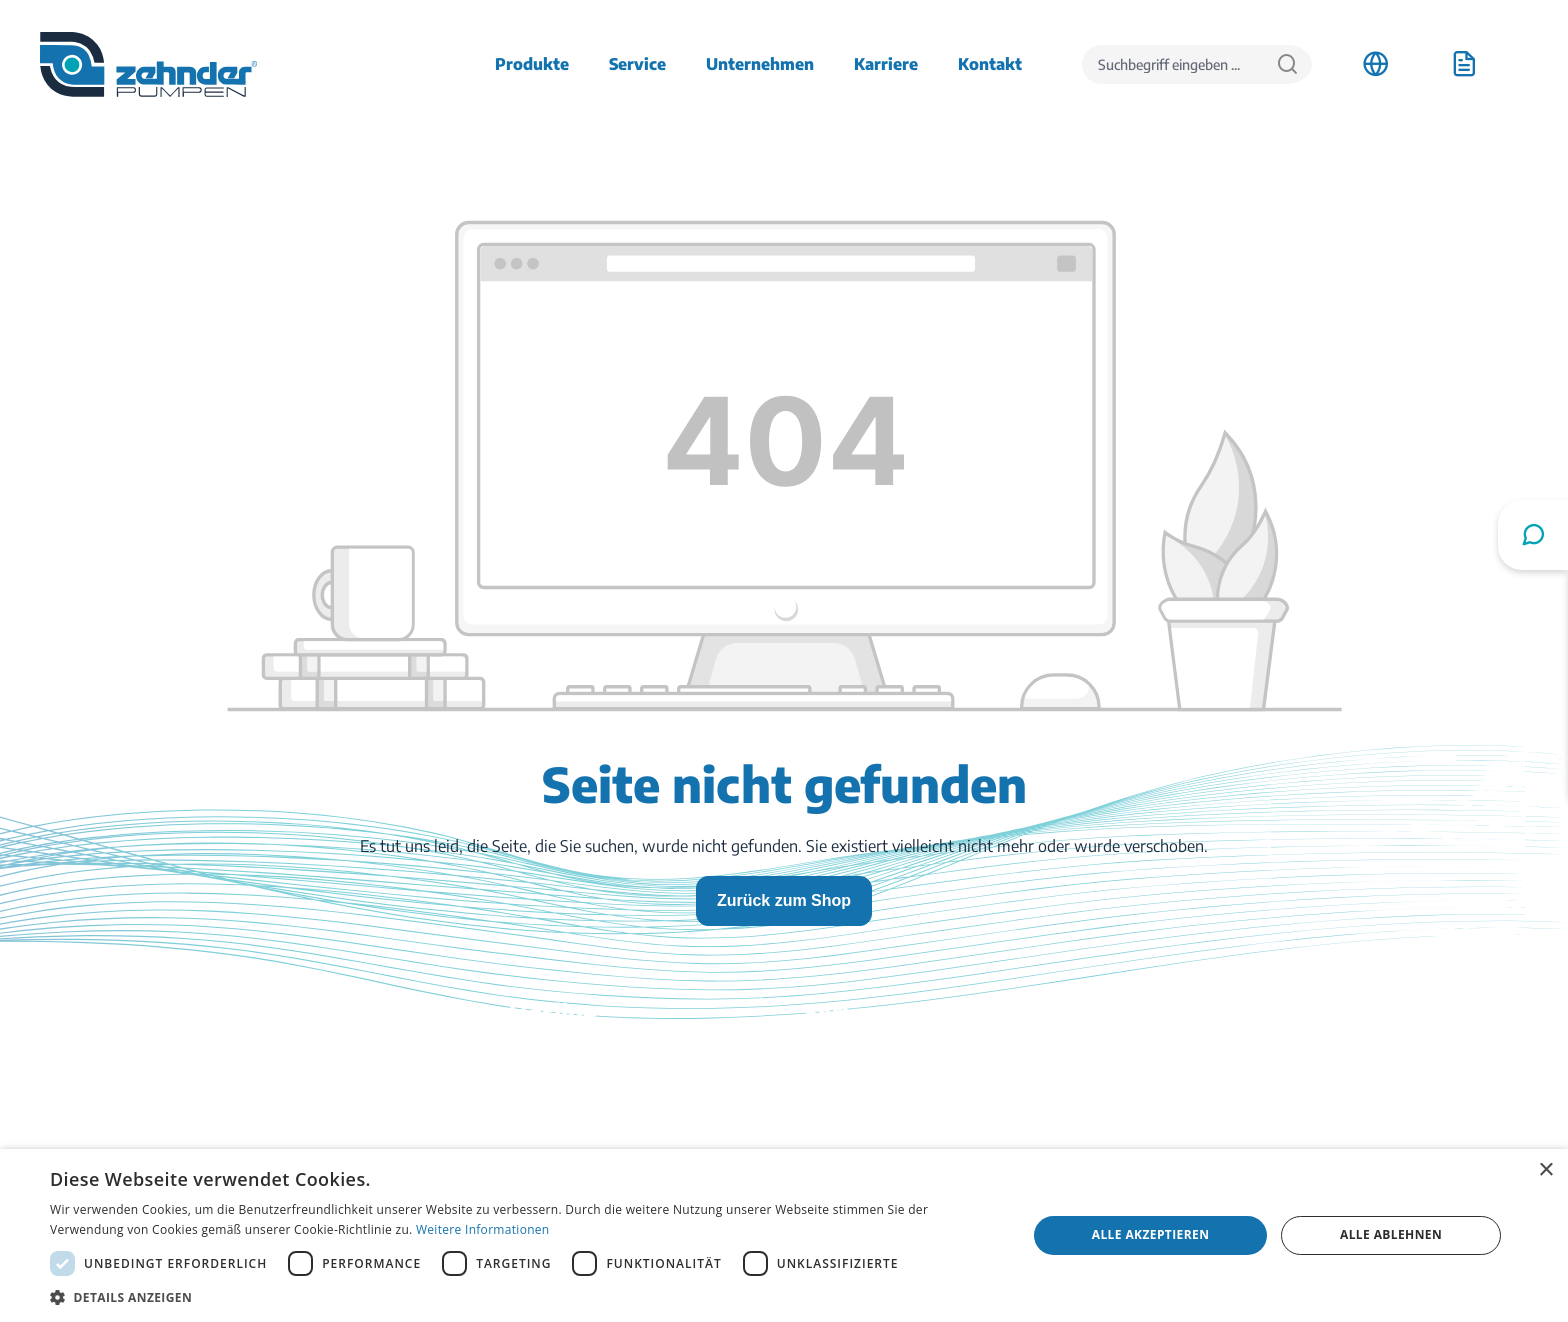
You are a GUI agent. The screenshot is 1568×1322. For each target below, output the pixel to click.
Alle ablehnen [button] (1391, 1234)
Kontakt (832, 1088)
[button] (524, 1297)
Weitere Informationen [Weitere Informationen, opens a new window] (483, 1229)
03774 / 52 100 (463, 1104)
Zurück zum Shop (784, 900)
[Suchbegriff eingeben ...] (1173, 64)
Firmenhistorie (1247, 1116)
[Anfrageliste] (1464, 64)
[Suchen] (1287, 64)
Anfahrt (1223, 1060)
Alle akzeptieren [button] (1151, 1234)
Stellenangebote (1253, 1088)
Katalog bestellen (864, 1116)
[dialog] (784, 1235)
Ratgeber (836, 1144)
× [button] (1545, 1170)
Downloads (844, 1060)
